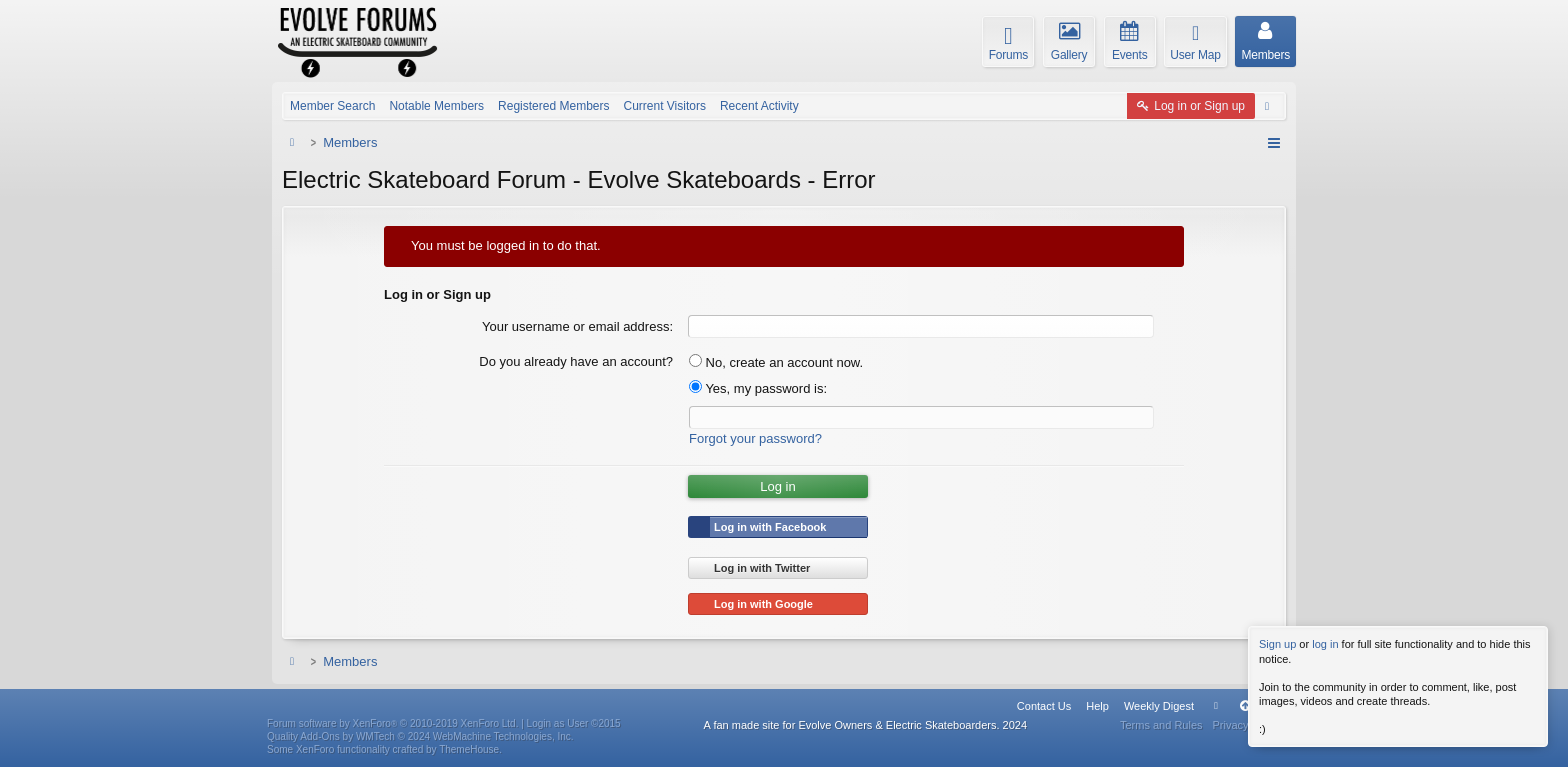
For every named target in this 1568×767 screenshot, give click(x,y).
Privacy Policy (1247, 725)
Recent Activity (759, 106)
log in (1325, 644)
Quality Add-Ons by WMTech (420, 736)
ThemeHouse (469, 749)
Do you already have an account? (576, 361)
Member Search (332, 106)
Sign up (1277, 644)
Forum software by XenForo (392, 723)
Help (1097, 706)
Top (1245, 706)
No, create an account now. (776, 362)
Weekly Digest (1159, 706)
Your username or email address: (577, 326)
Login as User (574, 723)
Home (1216, 706)
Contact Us (1044, 706)
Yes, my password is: (758, 388)
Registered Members (553, 106)
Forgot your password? (755, 438)
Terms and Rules (1161, 725)
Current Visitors (664, 106)
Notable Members (436, 106)
